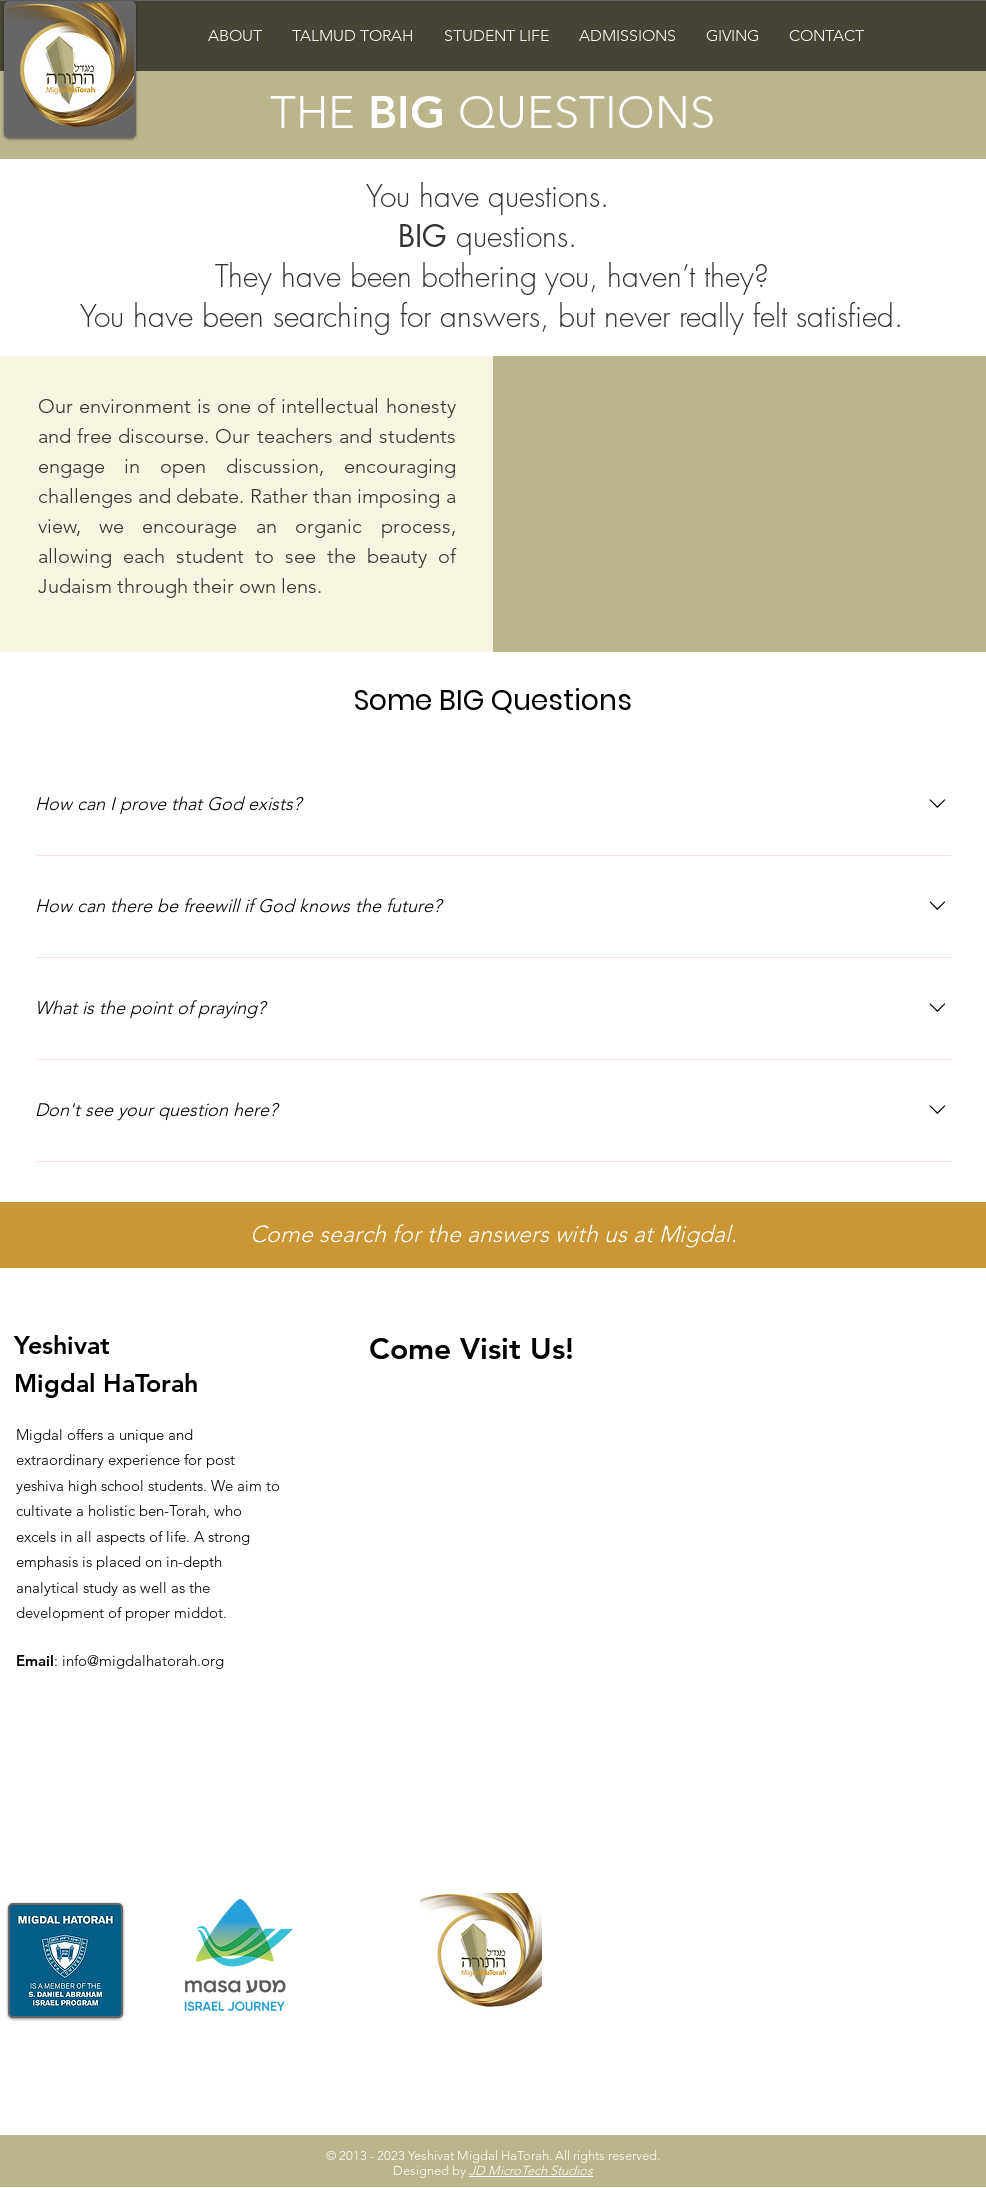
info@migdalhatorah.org (143, 1660)
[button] (235, 35)
